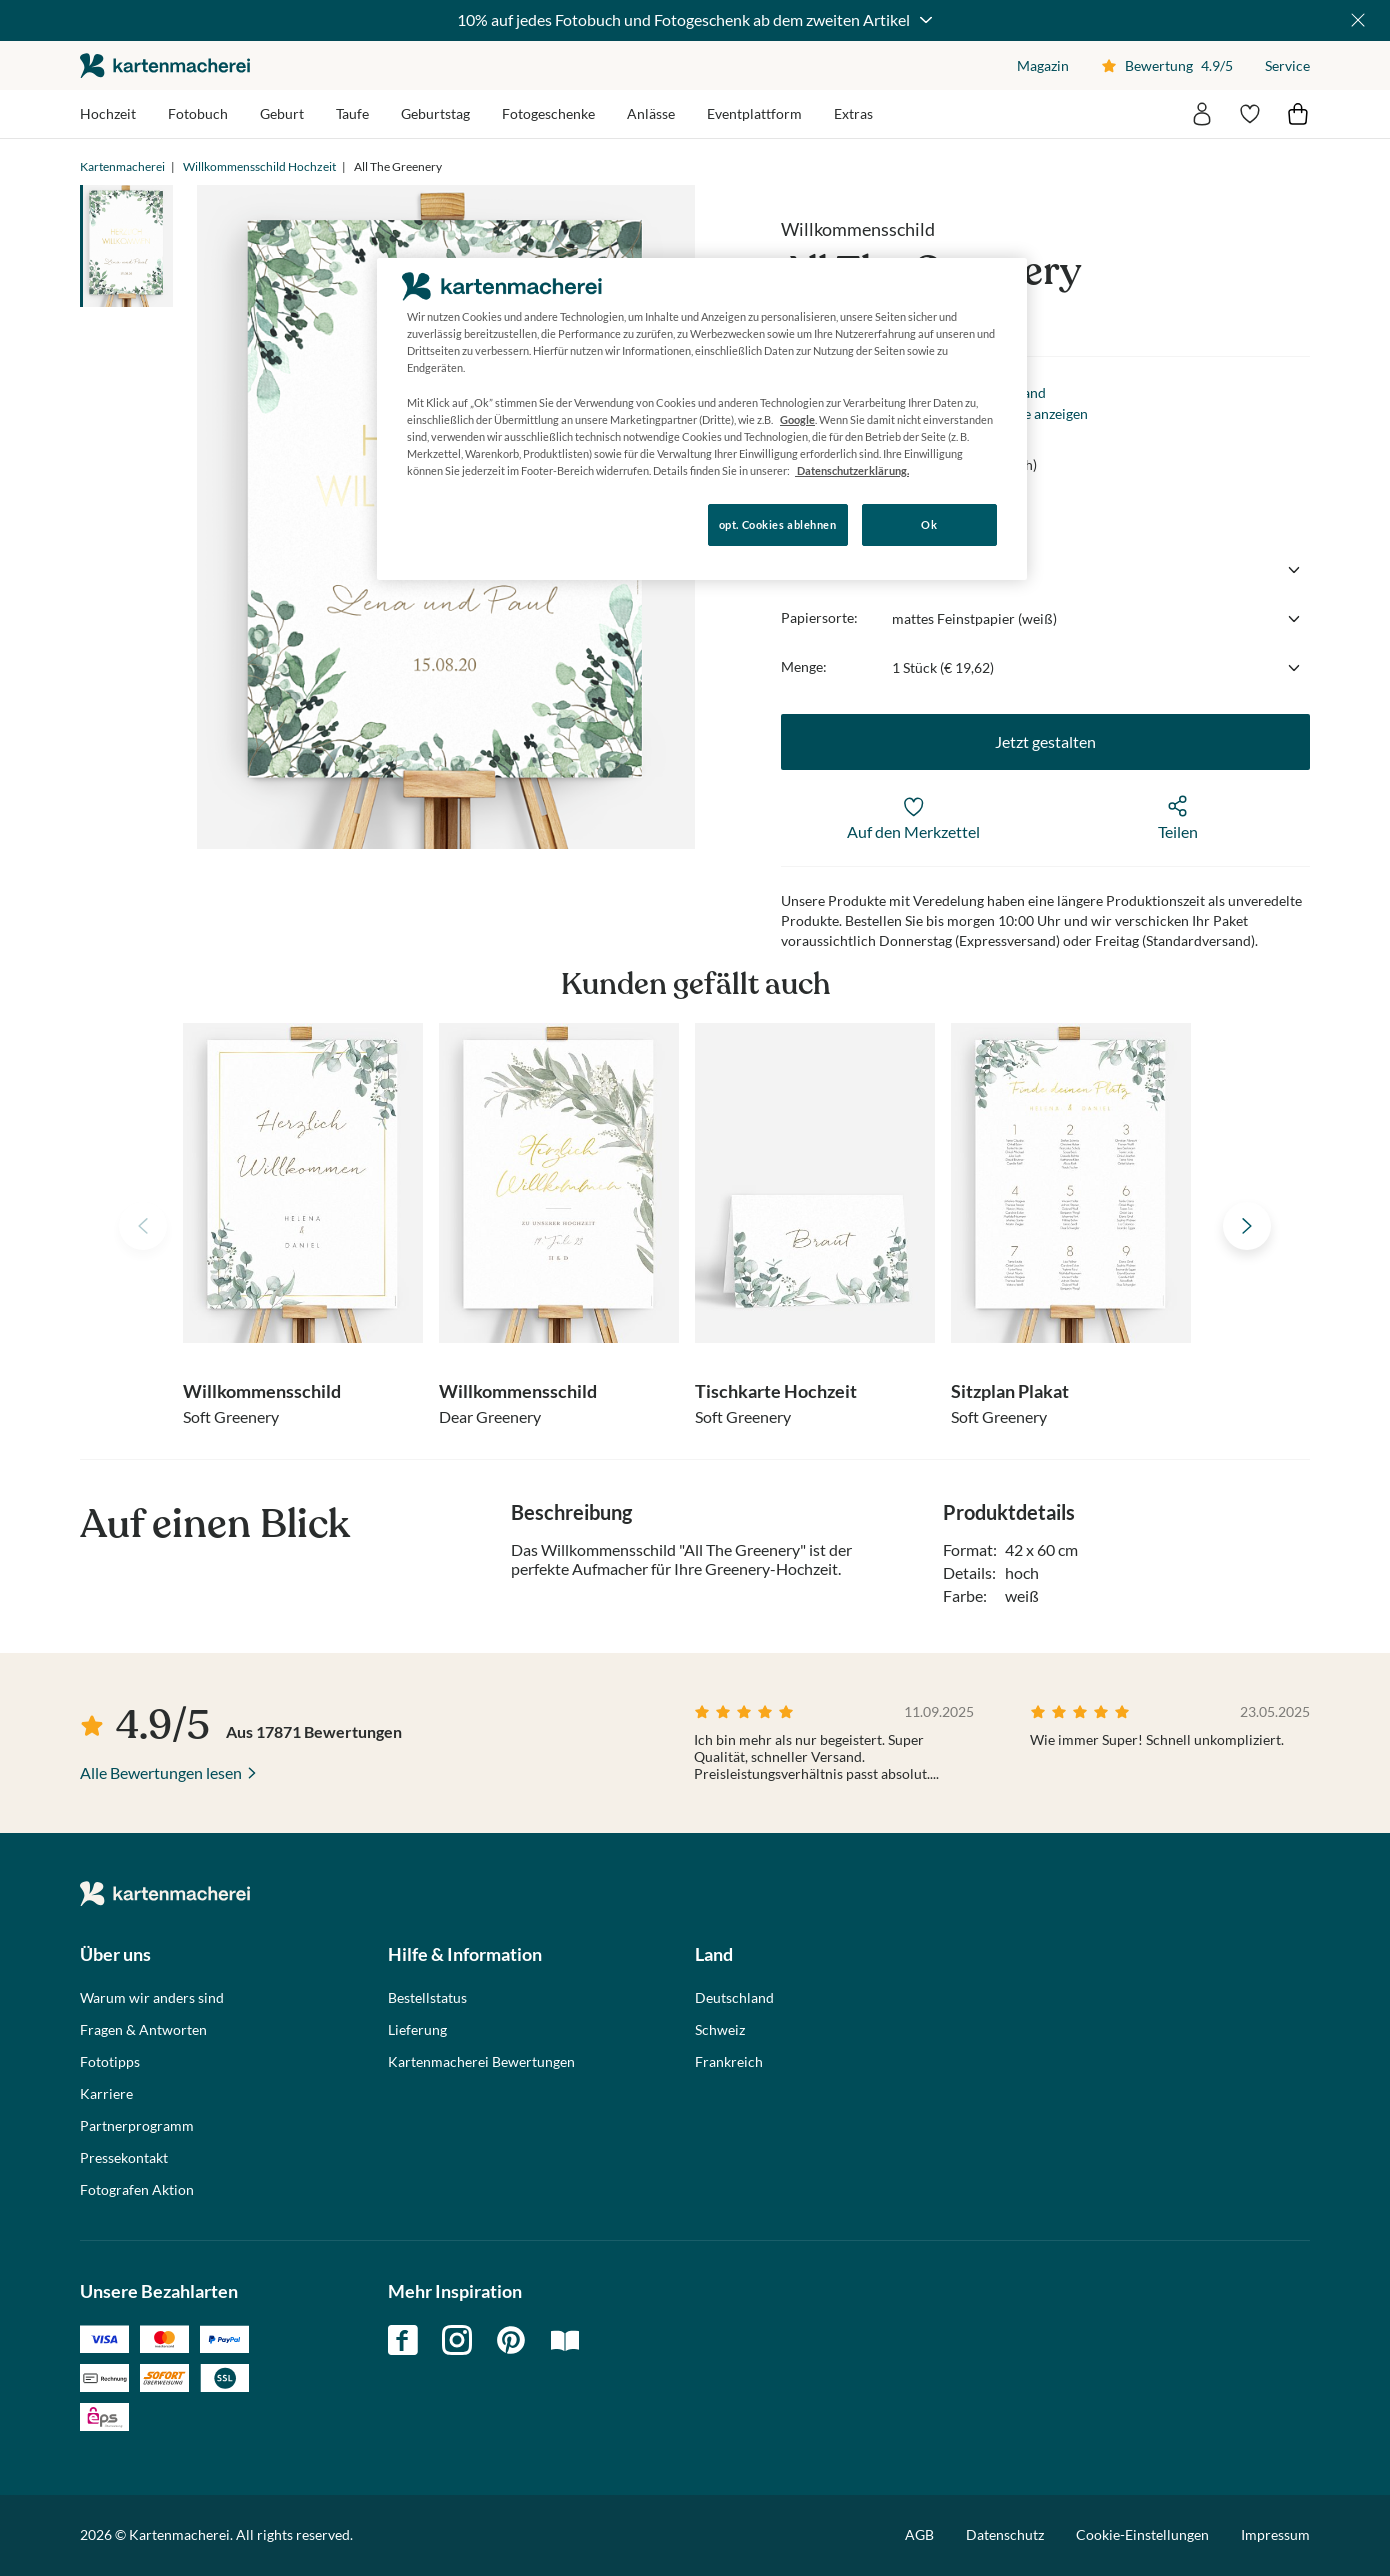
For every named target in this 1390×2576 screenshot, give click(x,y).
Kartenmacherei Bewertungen (481, 2062)
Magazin (1043, 65)
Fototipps (110, 2062)
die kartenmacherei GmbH (165, 65)
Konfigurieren (445, 523)
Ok (929, 524)
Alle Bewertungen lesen (161, 1772)
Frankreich (729, 2062)
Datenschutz (1005, 2534)
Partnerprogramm (137, 2126)
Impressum (1275, 2534)
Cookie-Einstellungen (1142, 2535)
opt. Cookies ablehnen (778, 524)
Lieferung (417, 2030)
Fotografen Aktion (137, 2190)
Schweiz (720, 2030)
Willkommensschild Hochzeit (259, 166)
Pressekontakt (124, 2158)
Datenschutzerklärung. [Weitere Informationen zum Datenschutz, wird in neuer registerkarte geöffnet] (852, 470)
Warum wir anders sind (152, 1998)
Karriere (106, 2094)
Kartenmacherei (122, 166)
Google (797, 419)
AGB (919, 2534)
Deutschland (734, 1998)
